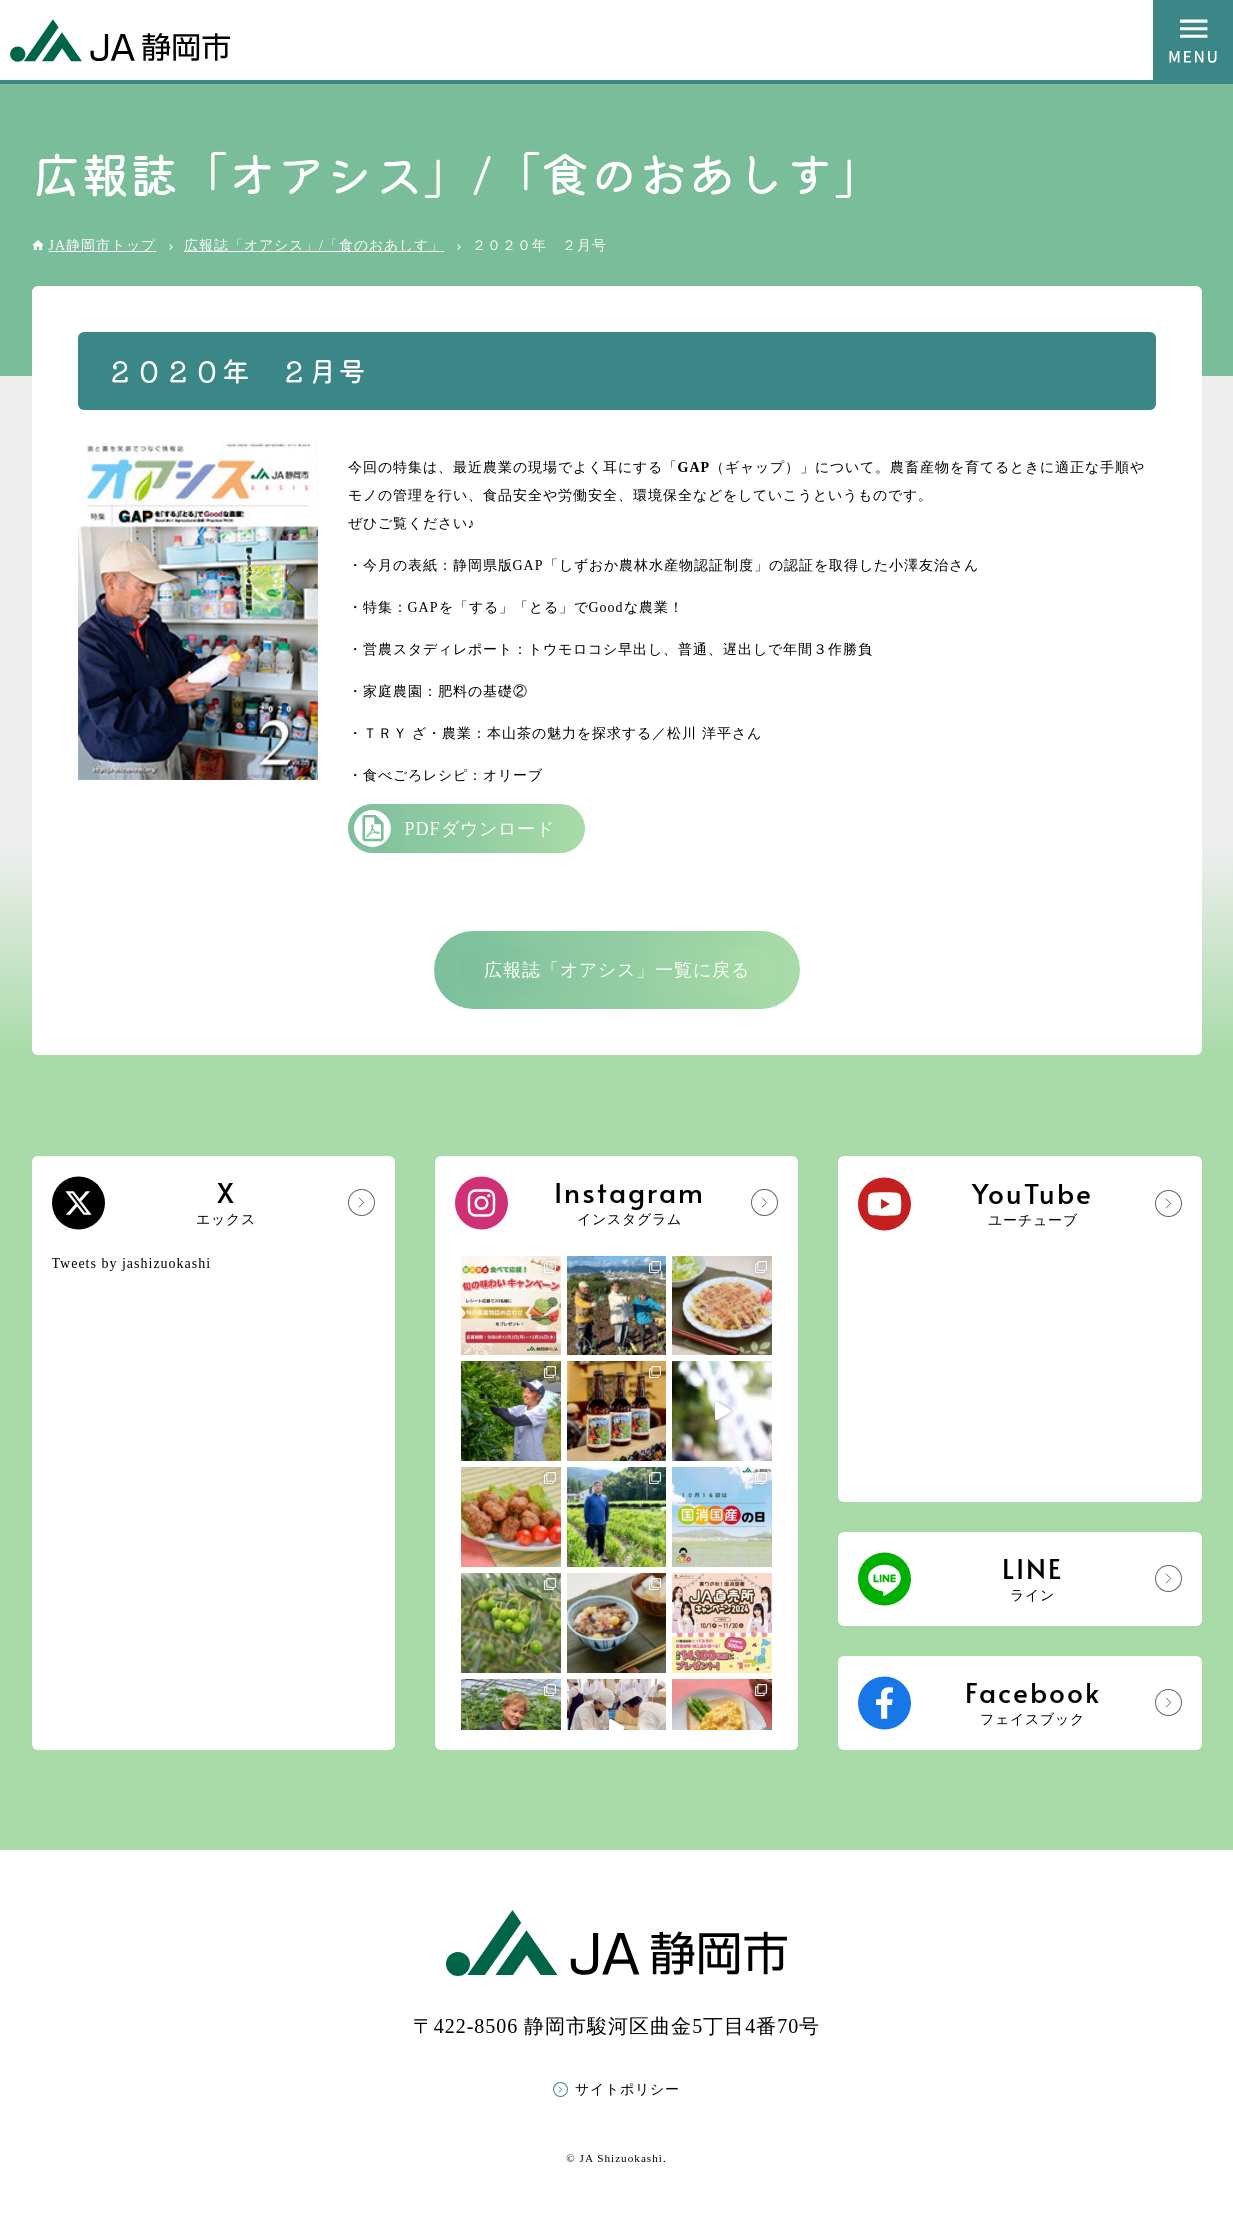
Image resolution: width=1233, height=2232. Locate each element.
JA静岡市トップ (103, 245)
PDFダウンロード (480, 829)
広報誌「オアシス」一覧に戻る (617, 970)
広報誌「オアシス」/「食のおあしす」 (314, 245)
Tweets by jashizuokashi (132, 1263)
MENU (1193, 40)
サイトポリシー (627, 2089)
